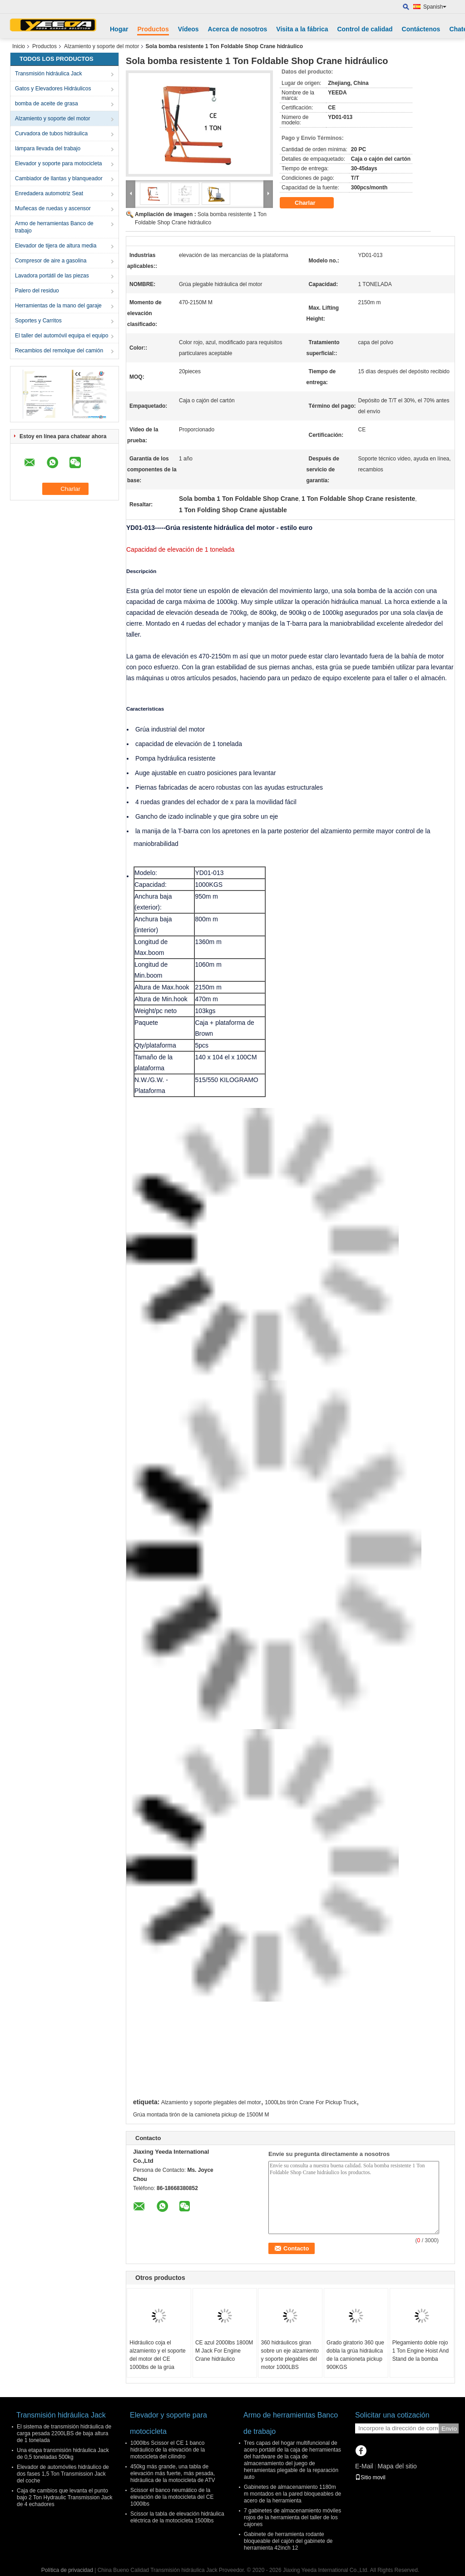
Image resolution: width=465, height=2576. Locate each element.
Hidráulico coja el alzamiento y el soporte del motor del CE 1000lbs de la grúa (157, 2354)
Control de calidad (364, 29)
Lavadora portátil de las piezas (52, 275)
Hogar (119, 29)
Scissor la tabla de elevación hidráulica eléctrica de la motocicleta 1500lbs (177, 2517)
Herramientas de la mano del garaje (58, 305)
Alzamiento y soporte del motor (101, 46)
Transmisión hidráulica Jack (48, 73)
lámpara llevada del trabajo (47, 148)
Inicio (18, 46)
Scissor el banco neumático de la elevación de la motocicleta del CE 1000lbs (171, 2497)
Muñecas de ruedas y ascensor (53, 208)
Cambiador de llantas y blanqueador (59, 178)
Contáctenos (421, 29)
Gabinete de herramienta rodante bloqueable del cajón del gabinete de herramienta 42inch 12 (288, 2541)
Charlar (311, 203)
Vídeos (188, 29)
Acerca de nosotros (237, 29)
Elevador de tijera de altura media (55, 245)
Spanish (434, 7)
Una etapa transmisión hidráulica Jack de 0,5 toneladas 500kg (63, 2453)
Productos (152, 29)
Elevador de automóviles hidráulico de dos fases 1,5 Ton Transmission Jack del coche (63, 2474)
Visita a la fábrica (302, 29)
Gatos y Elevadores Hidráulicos (53, 88)
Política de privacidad (67, 2570)
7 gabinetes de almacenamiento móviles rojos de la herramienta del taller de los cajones (292, 2517)
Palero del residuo (37, 290)
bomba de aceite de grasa (46, 103)
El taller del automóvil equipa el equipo (61, 335)
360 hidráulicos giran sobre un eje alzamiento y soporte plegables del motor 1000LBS (289, 2354)
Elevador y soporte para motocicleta (58, 163)
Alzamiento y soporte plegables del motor (211, 2102)
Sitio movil (370, 2477)
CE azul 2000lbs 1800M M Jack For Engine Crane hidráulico (224, 2350)
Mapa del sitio (396, 2466)
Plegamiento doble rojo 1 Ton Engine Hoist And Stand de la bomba (420, 2350)
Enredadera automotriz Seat (49, 193)
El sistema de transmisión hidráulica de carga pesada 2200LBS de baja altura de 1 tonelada (64, 2433)
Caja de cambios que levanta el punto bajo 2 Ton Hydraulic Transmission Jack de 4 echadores (65, 2497)
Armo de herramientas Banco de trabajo (54, 227)
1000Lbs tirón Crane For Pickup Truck (310, 2102)
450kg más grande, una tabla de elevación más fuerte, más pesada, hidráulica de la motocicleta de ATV (172, 2473)
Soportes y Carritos (38, 320)
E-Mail (364, 2466)
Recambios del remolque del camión (59, 350)
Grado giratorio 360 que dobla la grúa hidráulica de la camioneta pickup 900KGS (355, 2354)
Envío (449, 2428)
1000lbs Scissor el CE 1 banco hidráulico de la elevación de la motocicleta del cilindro (167, 2450)
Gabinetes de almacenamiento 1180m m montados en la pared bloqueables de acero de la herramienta (292, 2494)
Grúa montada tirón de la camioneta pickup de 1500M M (201, 2114)
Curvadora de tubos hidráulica (51, 133)
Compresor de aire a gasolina (50, 260)
